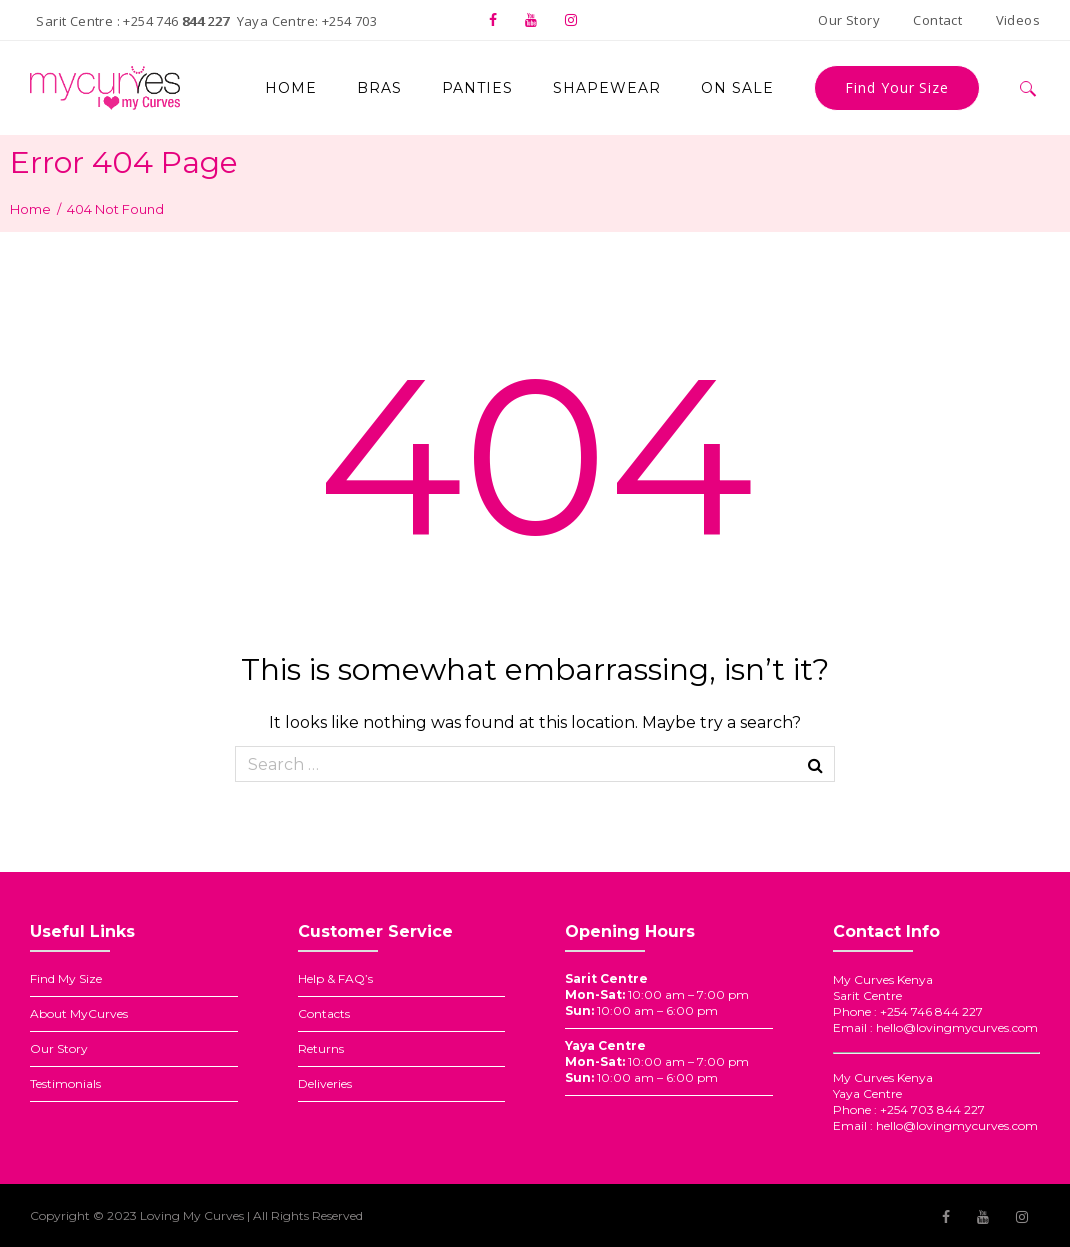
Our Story (59, 1048)
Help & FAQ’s (335, 978)
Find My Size (66, 978)
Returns (321, 1048)
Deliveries (325, 1083)
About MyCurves (79, 1013)
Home (30, 209)
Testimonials (65, 1083)
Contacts (324, 1013)
